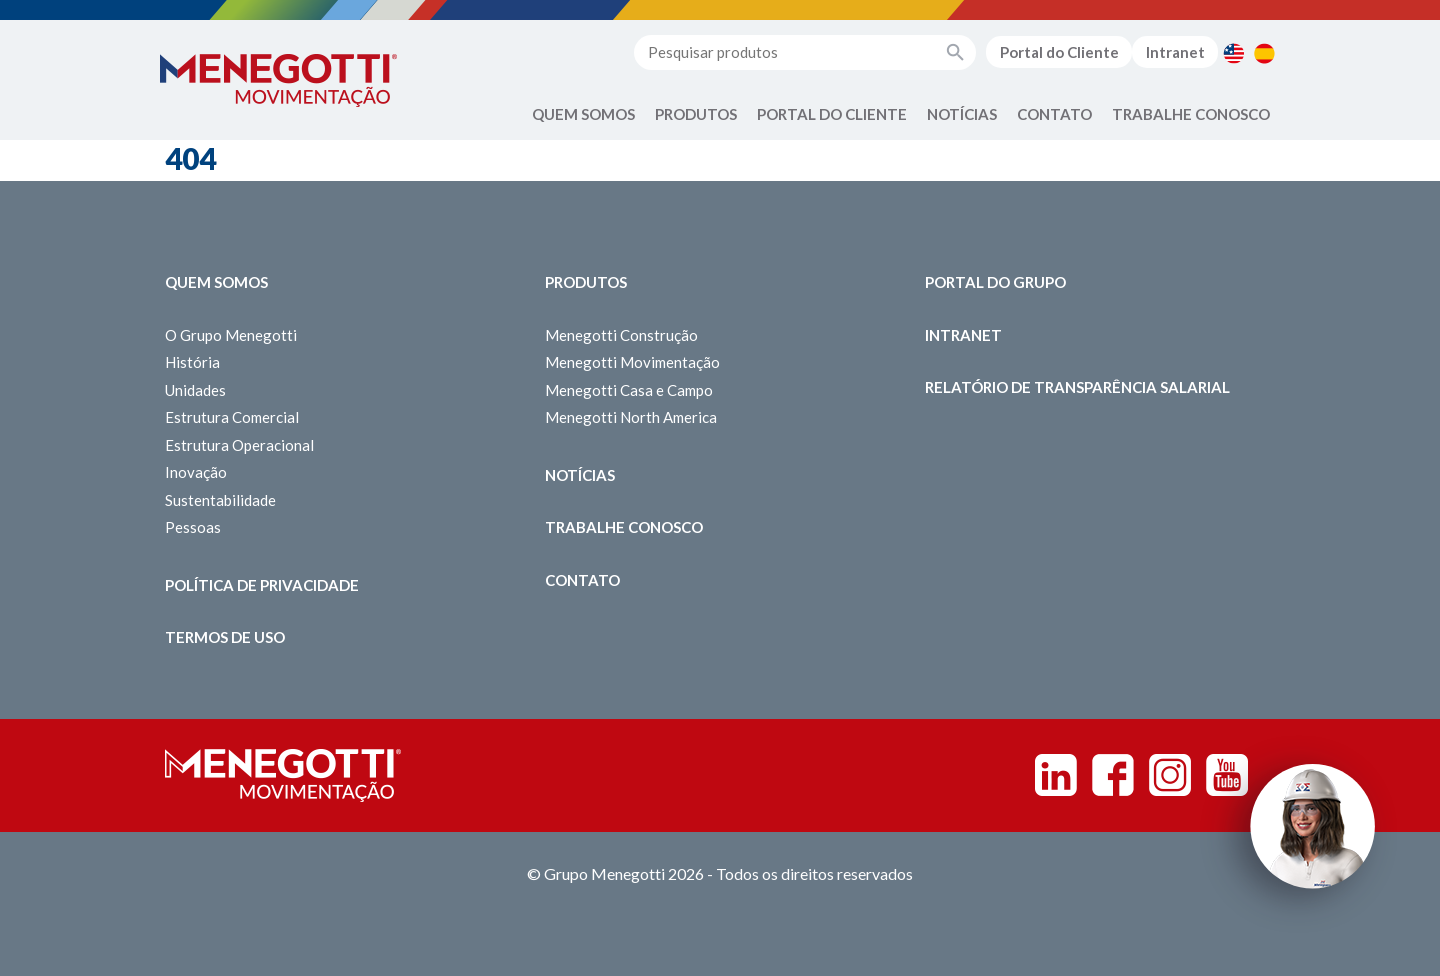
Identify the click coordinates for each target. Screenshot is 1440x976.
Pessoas (193, 527)
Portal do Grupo (995, 282)
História (192, 362)
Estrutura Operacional (239, 445)
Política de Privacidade (262, 585)
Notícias (962, 114)
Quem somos (216, 282)
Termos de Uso (225, 637)
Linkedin (1056, 775)
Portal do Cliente (1059, 52)
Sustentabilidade (220, 500)
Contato (1054, 114)
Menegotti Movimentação (632, 362)
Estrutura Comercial (232, 417)
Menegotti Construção (621, 335)
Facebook (1113, 775)
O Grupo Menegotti (231, 335)
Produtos (696, 114)
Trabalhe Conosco (1191, 114)
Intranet (1175, 52)
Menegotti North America (631, 417)
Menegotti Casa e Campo (629, 390)
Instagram (1170, 775)
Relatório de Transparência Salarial (1077, 387)
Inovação (196, 472)
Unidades (195, 390)
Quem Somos (583, 114)
